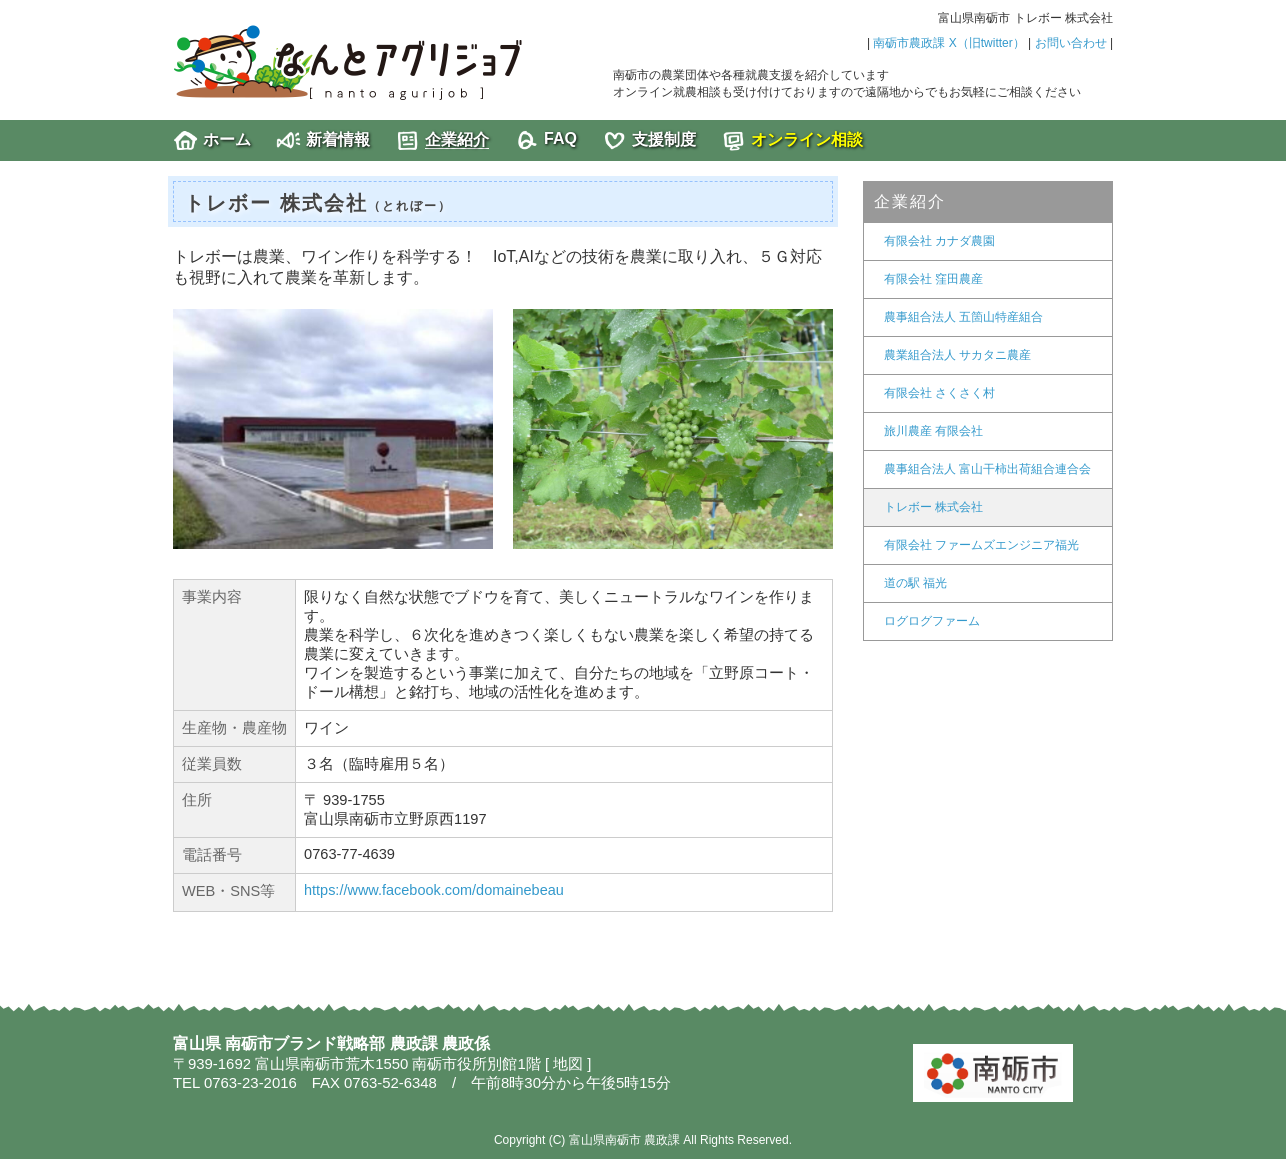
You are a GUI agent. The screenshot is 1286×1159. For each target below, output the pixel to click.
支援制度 (664, 139)
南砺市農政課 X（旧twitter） (948, 43)
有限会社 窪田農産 (933, 279)
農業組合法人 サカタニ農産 (957, 355)
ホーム (227, 139)
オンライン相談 (807, 139)
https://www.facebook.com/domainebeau (434, 890)
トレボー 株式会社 (933, 507)
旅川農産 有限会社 (933, 431)
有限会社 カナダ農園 (939, 241)
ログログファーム (932, 621)
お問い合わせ (1071, 43)
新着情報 (338, 139)
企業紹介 (457, 139)
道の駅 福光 (915, 583)
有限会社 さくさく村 (939, 393)
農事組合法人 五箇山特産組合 (963, 317)
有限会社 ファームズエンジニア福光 (981, 545)
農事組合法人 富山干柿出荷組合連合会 (987, 469)
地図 (568, 1064)
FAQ (560, 138)
